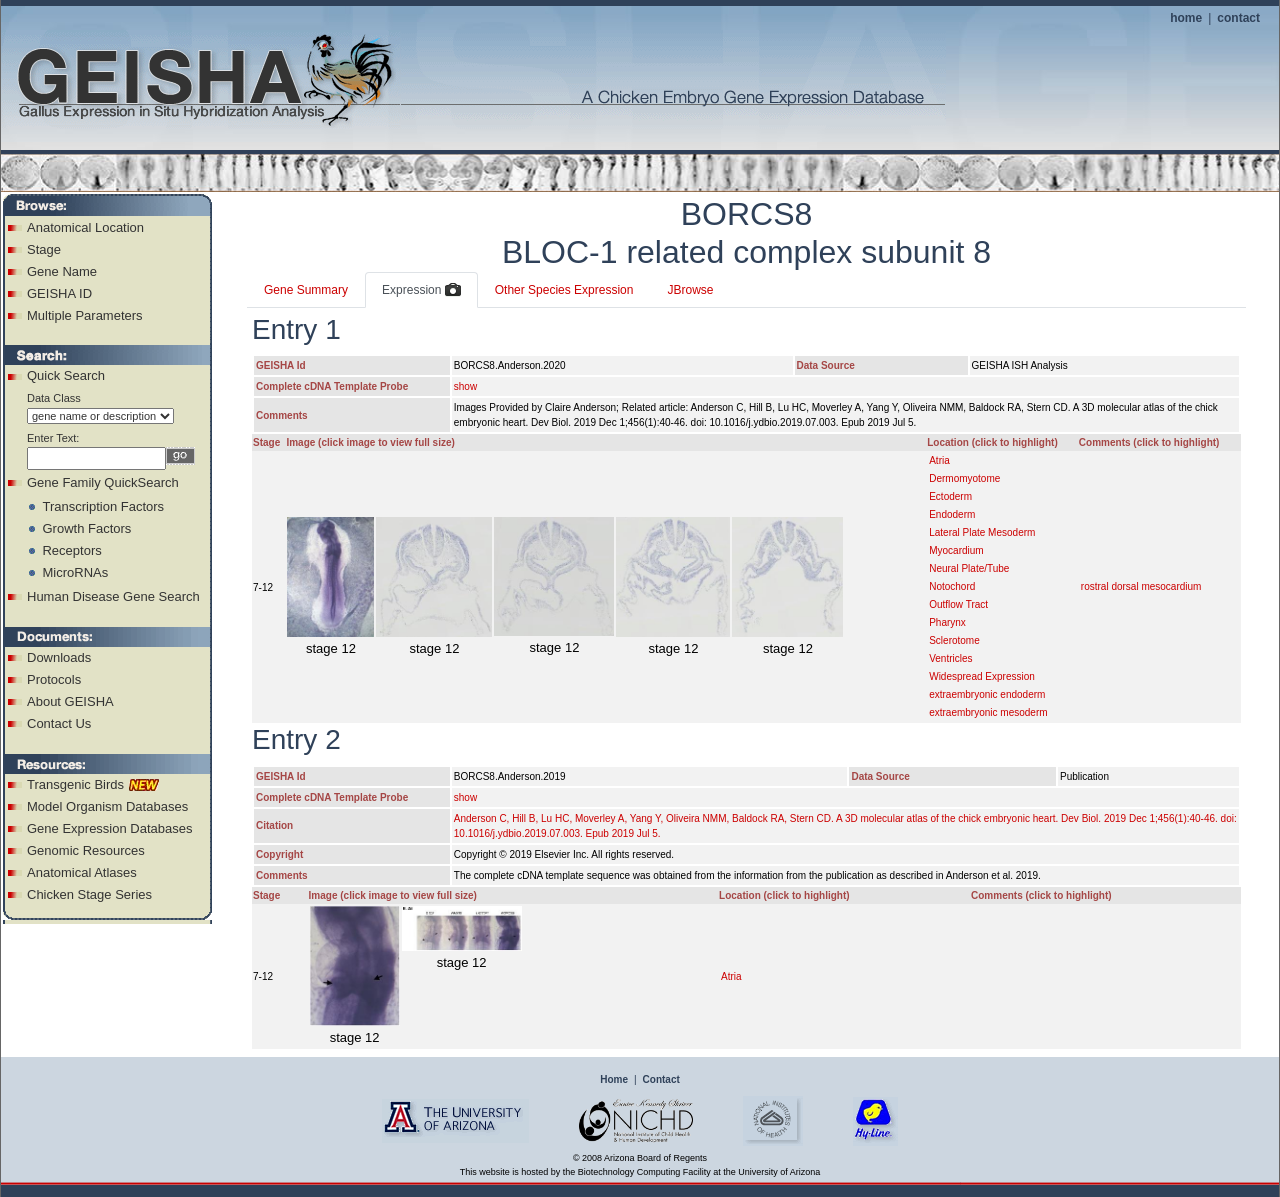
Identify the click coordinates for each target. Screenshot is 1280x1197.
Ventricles (950, 658)
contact (1238, 18)
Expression (421, 291)
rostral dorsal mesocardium (1141, 586)
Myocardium (956, 550)
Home (614, 1079)
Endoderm (952, 514)
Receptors (71, 550)
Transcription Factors (103, 506)
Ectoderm (950, 496)
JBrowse (690, 290)
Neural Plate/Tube (969, 568)
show (465, 386)
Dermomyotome (964, 478)
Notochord (952, 586)
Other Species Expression (564, 290)
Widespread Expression (982, 676)
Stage (44, 249)
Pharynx (947, 622)
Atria (939, 460)
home (1186, 18)
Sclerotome (954, 640)
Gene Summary (306, 290)
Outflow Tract (958, 604)
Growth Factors (86, 528)
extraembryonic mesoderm (988, 712)
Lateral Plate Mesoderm (982, 532)
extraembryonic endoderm (987, 694)
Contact (661, 1079)
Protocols (54, 679)
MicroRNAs (75, 572)
